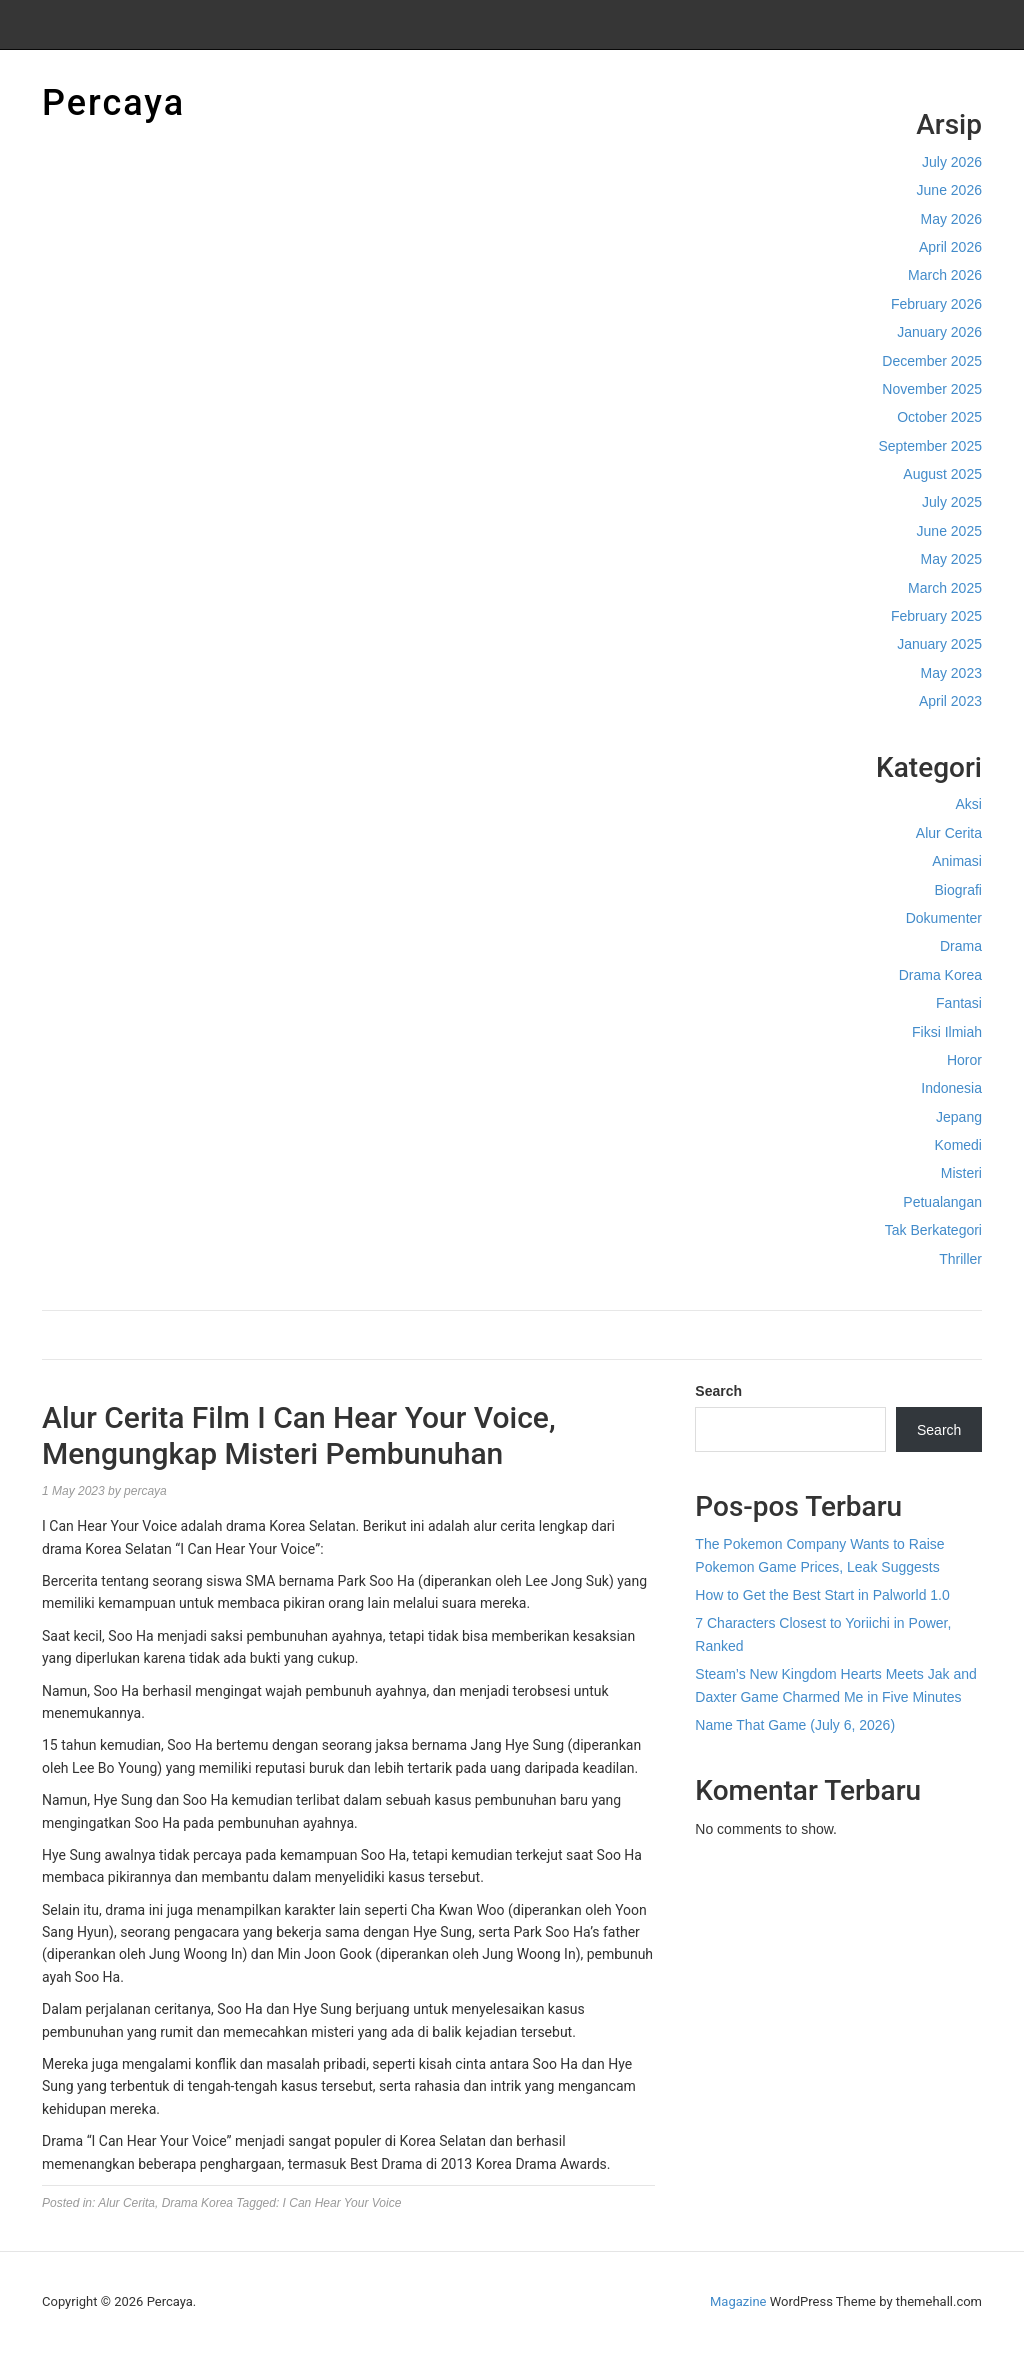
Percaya (113, 103)
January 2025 (939, 644)
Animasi (957, 861)
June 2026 (949, 190)
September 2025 (930, 446)
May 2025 (951, 559)
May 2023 (951, 673)
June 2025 (949, 531)
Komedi (958, 1145)
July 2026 (952, 162)
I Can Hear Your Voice (342, 2203)
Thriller (960, 1259)
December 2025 (932, 361)
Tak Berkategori (933, 1230)
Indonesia (951, 1088)
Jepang (959, 1117)
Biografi (958, 890)
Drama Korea (940, 975)
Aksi (969, 804)
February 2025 (936, 616)
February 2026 (936, 304)
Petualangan (942, 1202)
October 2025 (939, 417)
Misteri (961, 1173)
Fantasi (959, 1003)
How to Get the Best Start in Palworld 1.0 (822, 1595)
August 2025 (942, 474)
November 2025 (932, 389)
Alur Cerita (949, 833)
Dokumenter (944, 918)
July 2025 (952, 502)
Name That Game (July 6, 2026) (795, 1725)
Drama (961, 946)
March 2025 (945, 588)
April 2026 (950, 247)
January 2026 (939, 332)
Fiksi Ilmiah (947, 1032)
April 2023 (950, 701)
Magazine (738, 2301)
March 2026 (945, 275)
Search (718, 1391)
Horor (964, 1060)
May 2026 (951, 219)
